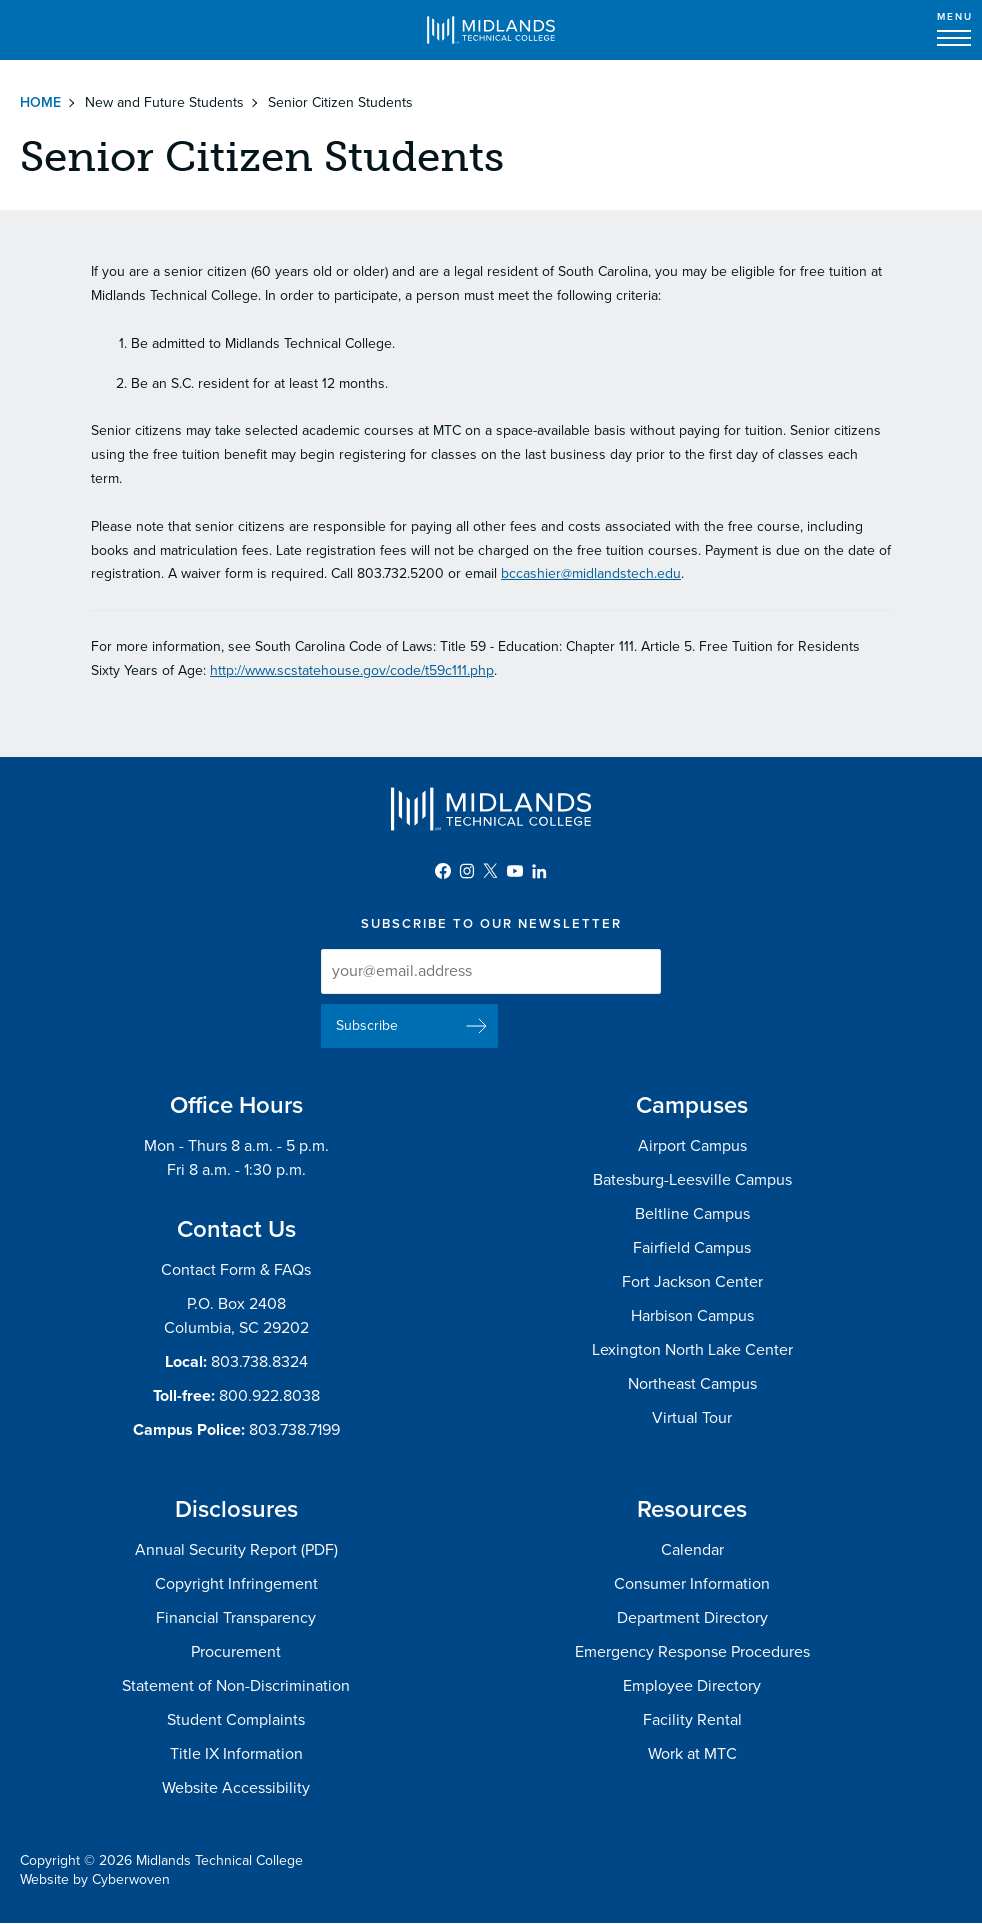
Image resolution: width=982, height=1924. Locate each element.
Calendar (692, 1550)
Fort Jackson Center (692, 1282)
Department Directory (692, 1618)
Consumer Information (692, 1584)
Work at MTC (692, 1754)
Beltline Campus (692, 1214)
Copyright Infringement (236, 1584)
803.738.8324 (259, 1362)
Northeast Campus (692, 1384)
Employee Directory (692, 1686)
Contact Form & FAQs (236, 1270)
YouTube (515, 871)
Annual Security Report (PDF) (236, 1550)
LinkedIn (539, 871)
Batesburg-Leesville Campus (692, 1180)
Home (40, 102)
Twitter (491, 871)
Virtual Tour (692, 1418)
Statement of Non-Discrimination (236, 1686)
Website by (95, 1879)
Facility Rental (692, 1720)
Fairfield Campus (692, 1248)
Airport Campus (692, 1146)
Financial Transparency (236, 1618)
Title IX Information (236, 1754)
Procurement (236, 1652)
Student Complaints (236, 1720)
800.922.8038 (269, 1396)
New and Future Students (164, 102)
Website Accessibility (236, 1788)
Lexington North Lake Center (692, 1350)
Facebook (443, 871)
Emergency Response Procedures (692, 1652)
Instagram (467, 871)
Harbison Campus (692, 1316)
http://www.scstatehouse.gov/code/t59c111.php (352, 670)
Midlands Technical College (491, 30)
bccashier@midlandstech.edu (591, 573)
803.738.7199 (294, 1430)
